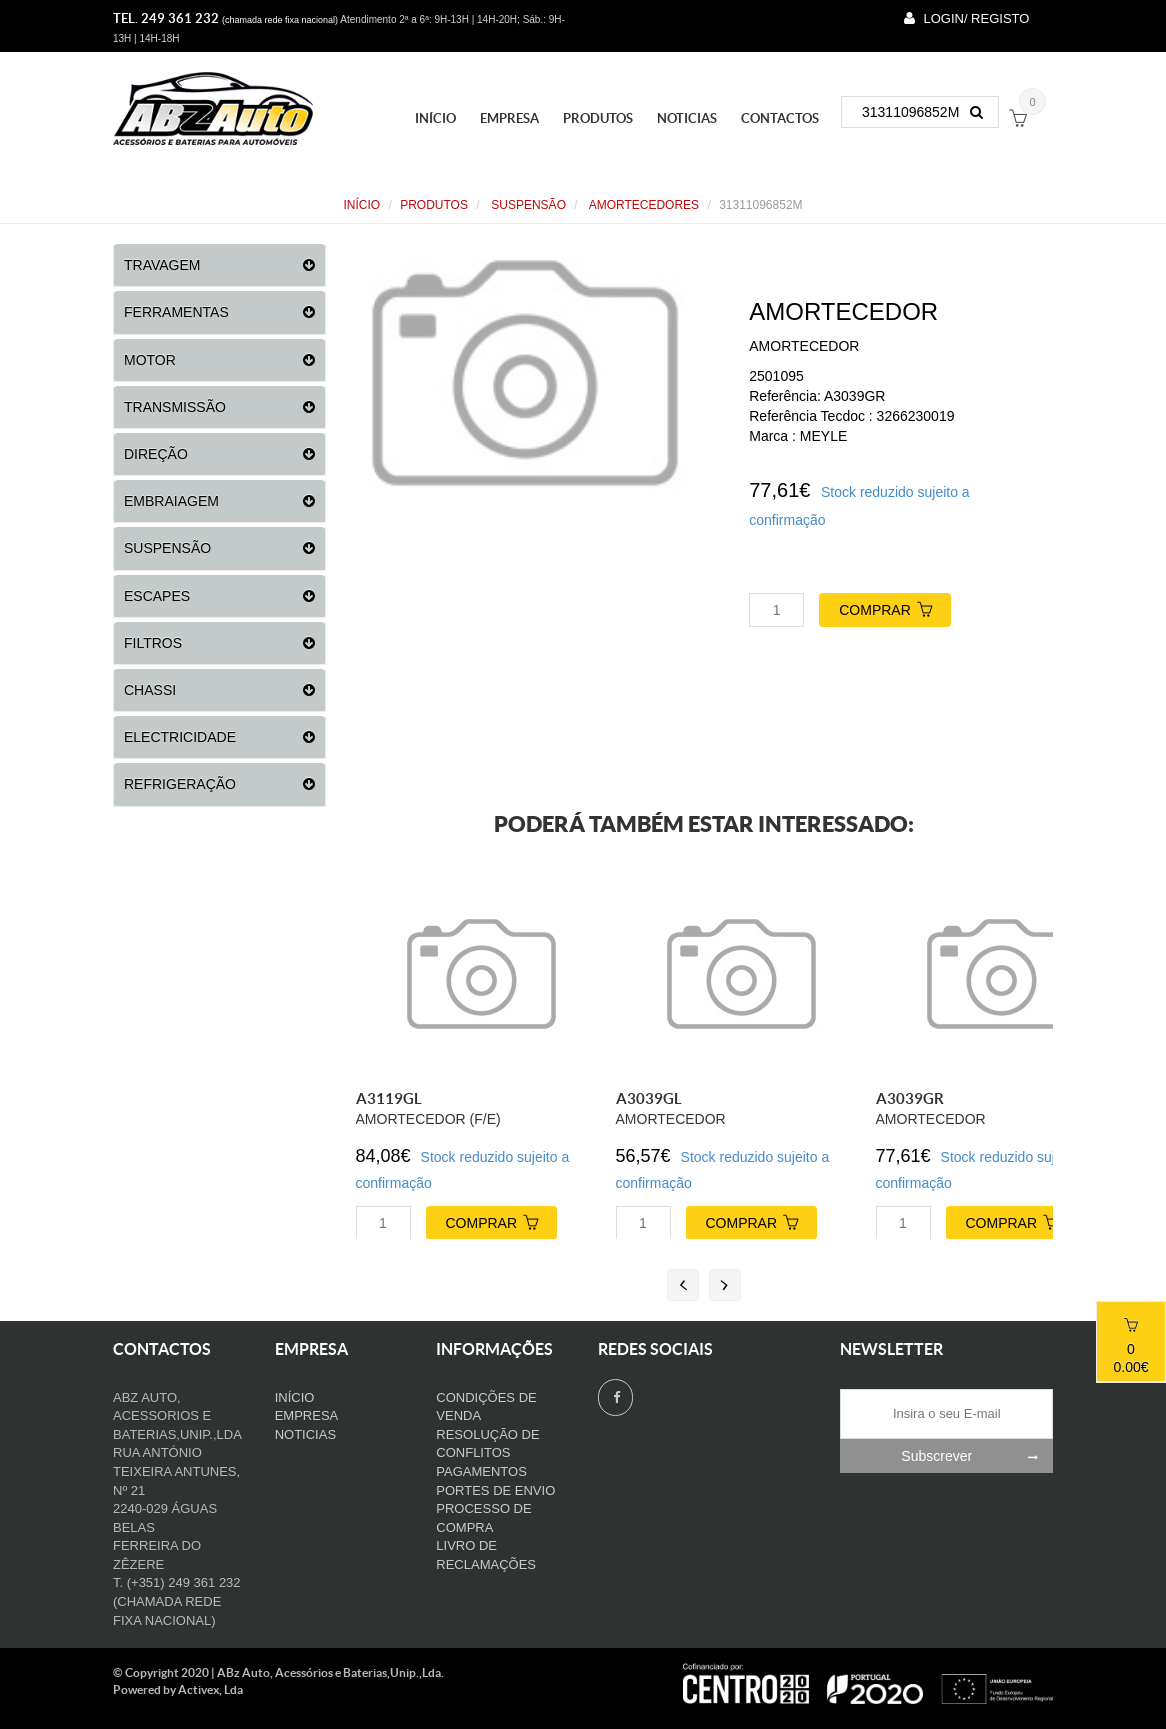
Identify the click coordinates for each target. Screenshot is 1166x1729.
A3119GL (389, 1098)
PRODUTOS (598, 118)
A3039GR (910, 1098)
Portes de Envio (495, 1490)
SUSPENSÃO (527, 205)
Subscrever (977, 1456)
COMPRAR (895, 607)
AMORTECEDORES (642, 205)
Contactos (780, 118)
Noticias (687, 118)
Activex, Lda (210, 1689)
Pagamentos (481, 1471)
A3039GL (649, 1098)
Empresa (509, 118)
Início (435, 118)
